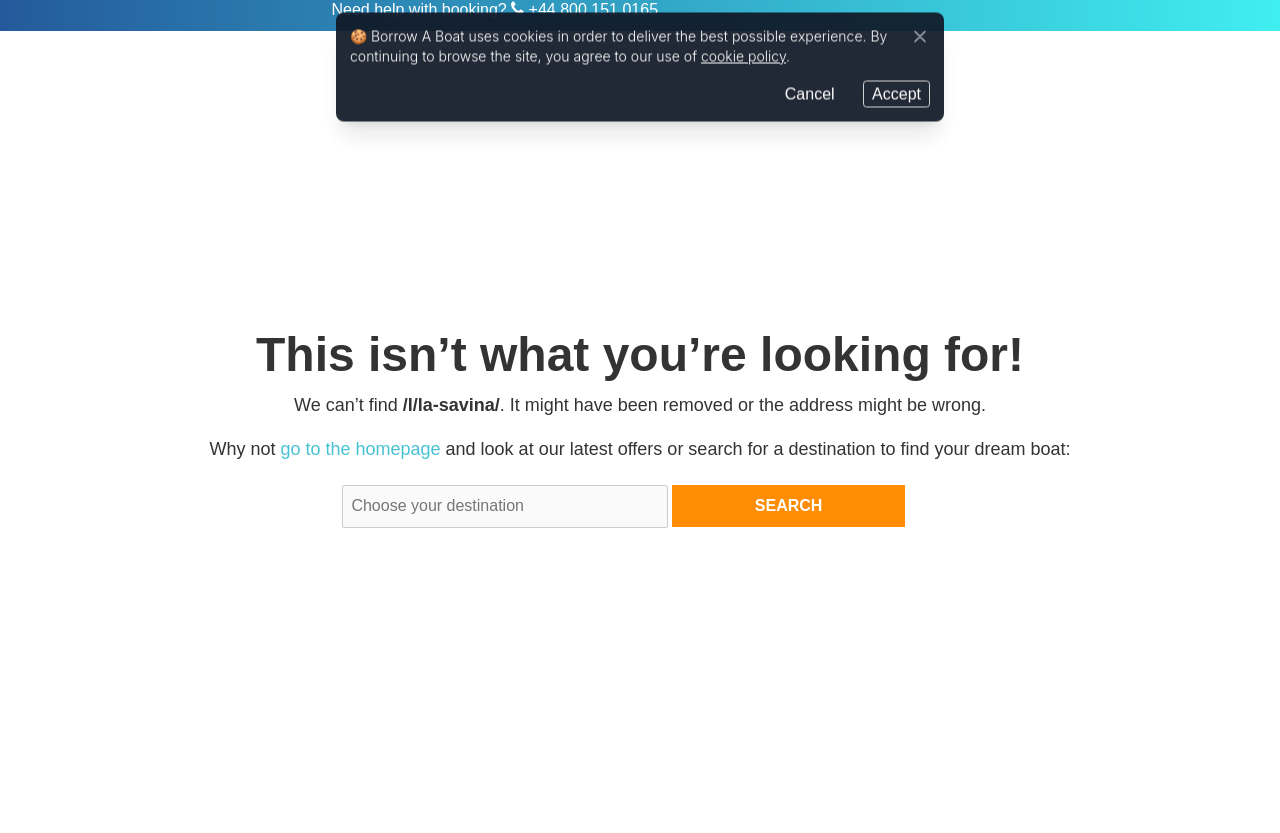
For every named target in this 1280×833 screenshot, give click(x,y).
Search (789, 505)
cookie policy (743, 56)
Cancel (810, 93)
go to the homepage (360, 449)
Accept (896, 93)
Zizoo (251, 16)
